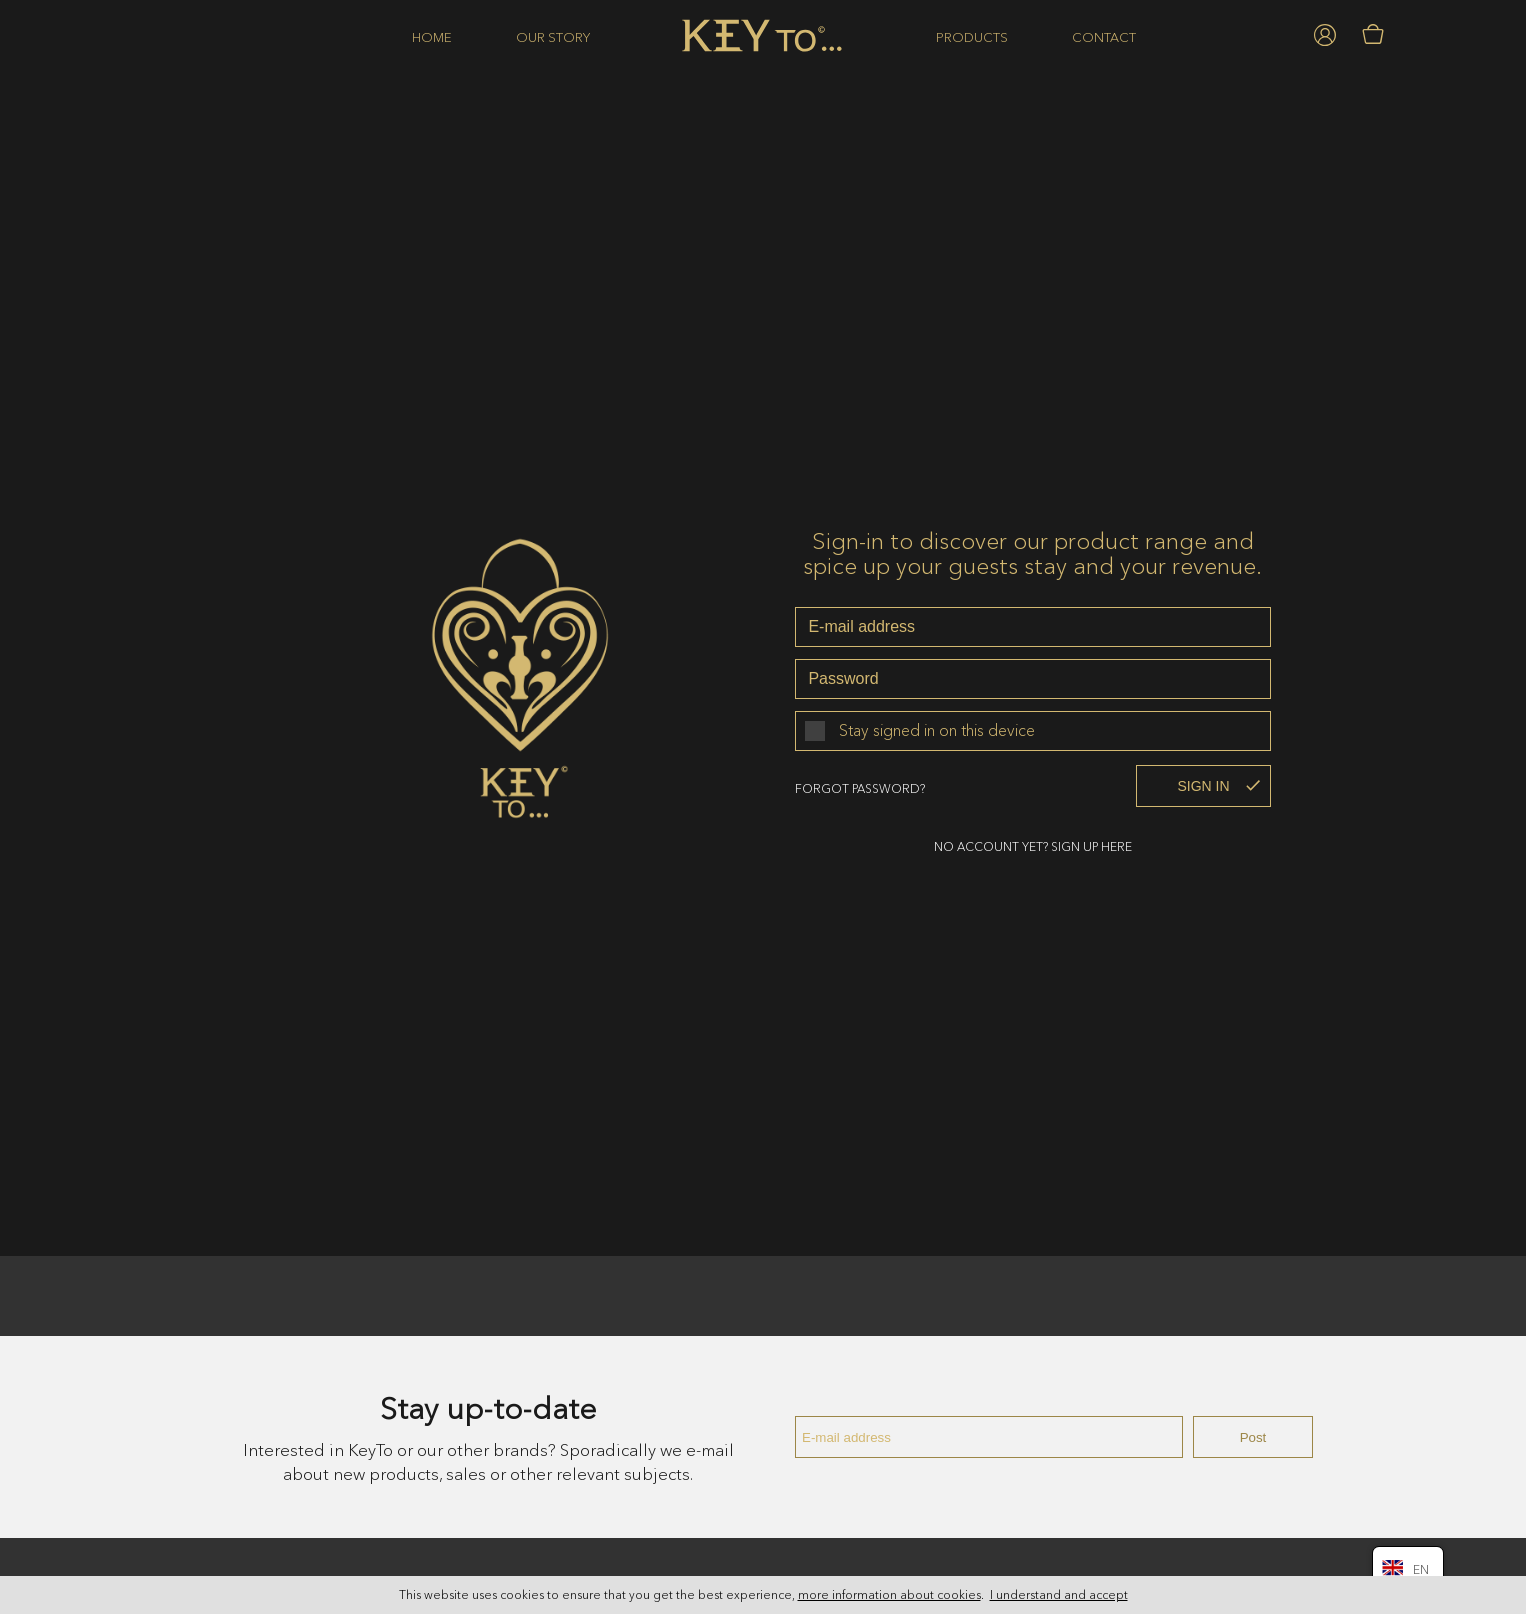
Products (972, 37)
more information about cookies (889, 1595)
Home (432, 37)
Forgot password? (860, 784)
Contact (1104, 37)
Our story (553, 37)
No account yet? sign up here (1033, 842)
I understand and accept (1059, 1595)
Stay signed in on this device (937, 726)
